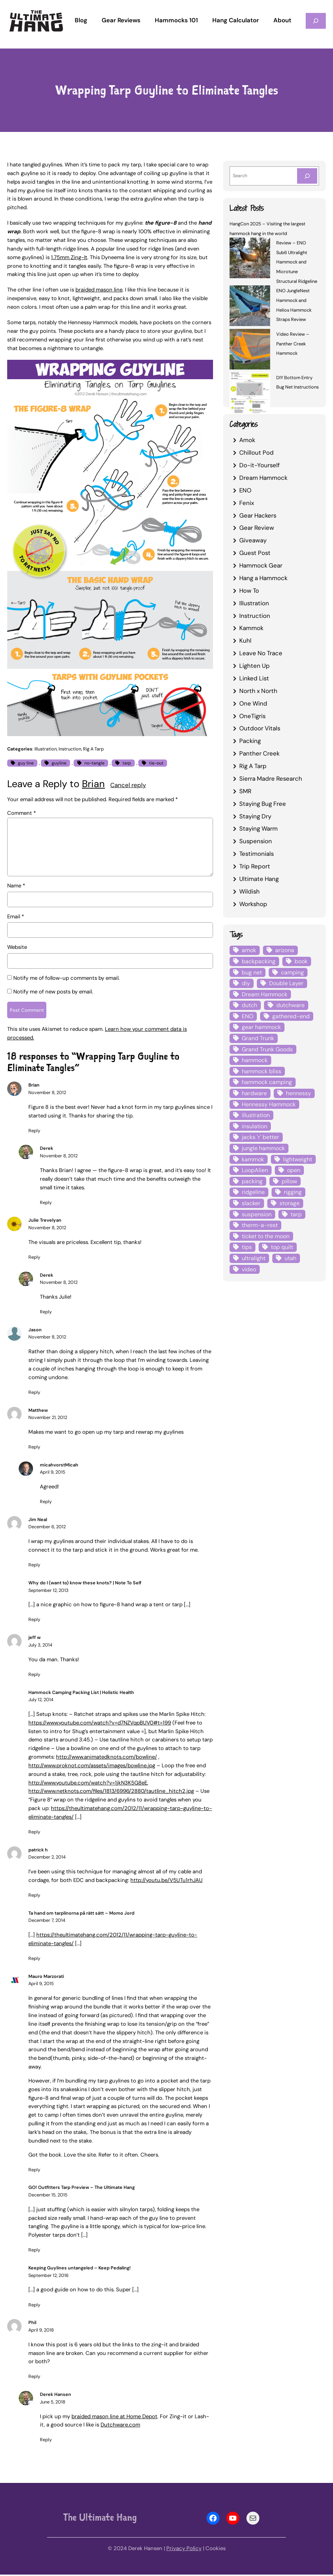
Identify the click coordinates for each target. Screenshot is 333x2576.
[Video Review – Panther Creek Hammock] (250, 350)
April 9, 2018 (41, 2331)
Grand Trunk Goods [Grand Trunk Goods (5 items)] (267, 1049)
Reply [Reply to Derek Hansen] (46, 2441)
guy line (26, 763)
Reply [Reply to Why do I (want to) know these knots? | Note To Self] (34, 1621)
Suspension (255, 841)
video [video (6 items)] (249, 1269)
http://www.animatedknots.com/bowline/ (106, 1758)
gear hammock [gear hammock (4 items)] (261, 1027)
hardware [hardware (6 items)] (254, 1093)
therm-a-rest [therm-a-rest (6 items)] (260, 1225)
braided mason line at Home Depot (114, 2417)
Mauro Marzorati (46, 1978)
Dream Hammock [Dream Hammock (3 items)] (264, 994)
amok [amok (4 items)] (249, 950)
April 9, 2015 (52, 1474)
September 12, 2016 (48, 2277)
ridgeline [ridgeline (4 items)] (253, 1192)
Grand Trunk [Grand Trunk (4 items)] (258, 1038)
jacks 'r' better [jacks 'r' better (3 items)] (260, 1137)
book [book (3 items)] (301, 961)
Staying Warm (258, 828)
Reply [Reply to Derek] (46, 1204)
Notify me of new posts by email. (53, 991)
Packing (250, 741)
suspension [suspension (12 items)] (257, 1214)
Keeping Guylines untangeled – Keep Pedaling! (79, 2270)
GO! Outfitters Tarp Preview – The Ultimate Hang (81, 2189)
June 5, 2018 (52, 2403)
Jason (35, 1331)
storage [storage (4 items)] (289, 1203)
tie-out (156, 763)
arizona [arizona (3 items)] (284, 950)
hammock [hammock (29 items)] (255, 1060)
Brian (93, 783)
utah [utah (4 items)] (290, 1258)
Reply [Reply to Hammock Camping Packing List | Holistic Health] (34, 1834)
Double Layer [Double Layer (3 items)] (286, 983)
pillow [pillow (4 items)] (289, 1181)
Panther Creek (259, 753)
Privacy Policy (184, 2550)
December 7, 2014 (46, 1922)
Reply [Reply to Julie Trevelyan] (34, 1258)
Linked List (254, 678)
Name (16, 885)
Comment (21, 813)
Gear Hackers (257, 515)
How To (249, 590)
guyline (59, 763)
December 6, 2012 (47, 1528)
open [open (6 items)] (293, 1170)
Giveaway (253, 540)
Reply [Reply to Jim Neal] (34, 1566)
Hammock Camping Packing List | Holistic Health (81, 1694)
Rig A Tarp (93, 749)
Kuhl (245, 640)
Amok (247, 440)
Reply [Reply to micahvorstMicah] (46, 1503)
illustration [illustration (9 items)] (256, 1115)
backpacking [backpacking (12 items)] (259, 961)
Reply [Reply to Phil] (34, 2378)
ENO (245, 490)
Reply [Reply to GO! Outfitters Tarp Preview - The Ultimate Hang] (34, 2252)
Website (17, 947)
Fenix (246, 503)
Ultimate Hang (259, 879)
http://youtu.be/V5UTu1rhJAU (166, 1882)
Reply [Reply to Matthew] (34, 1449)
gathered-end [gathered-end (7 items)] (291, 1016)
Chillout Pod (256, 452)
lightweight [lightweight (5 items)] (297, 1159)
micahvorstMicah (59, 1466)
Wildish (249, 891)
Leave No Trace (260, 653)
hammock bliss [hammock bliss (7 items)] (261, 1071)
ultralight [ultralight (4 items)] (253, 1258)
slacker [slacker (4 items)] (251, 1203)
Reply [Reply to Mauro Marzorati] (34, 2171)
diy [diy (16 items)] (246, 983)
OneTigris (252, 716)
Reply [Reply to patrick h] (34, 1897)
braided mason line (98, 289)
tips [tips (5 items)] (247, 1247)
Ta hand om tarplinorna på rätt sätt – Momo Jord (81, 1915)
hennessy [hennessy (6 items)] (298, 1093)
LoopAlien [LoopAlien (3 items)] (255, 1170)
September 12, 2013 (48, 1592)
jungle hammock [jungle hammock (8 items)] (263, 1148)
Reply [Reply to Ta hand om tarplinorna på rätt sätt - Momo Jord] (34, 1960)
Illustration (45, 749)
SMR (245, 791)
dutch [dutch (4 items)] (249, 1005)
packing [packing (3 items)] (252, 1181)
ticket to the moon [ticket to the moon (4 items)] (266, 1236)
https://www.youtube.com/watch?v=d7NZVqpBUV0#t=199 (99, 1724)
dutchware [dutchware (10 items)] (290, 1005)
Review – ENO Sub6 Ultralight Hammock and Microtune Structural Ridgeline (296, 262)
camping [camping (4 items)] (292, 972)
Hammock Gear (260, 565)
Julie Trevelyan (44, 1222)
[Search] (307, 176)
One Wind (253, 703)
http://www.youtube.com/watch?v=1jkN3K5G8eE (87, 1784)
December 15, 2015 (48, 2196)
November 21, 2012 (47, 1419)
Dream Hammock (263, 478)
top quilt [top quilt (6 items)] (282, 1247)
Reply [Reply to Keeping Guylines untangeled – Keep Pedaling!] (34, 2306)
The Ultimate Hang (100, 2518)
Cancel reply (128, 785)
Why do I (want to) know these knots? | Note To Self (85, 1584)
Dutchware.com (120, 2426)
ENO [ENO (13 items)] (247, 1016)
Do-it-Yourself (259, 465)
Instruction (70, 749)
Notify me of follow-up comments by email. (66, 978)
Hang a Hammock (263, 578)
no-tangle (94, 763)
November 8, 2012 (47, 1094)
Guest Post (254, 553)
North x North (258, 691)
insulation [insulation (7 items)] (254, 1126)
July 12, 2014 (41, 1701)
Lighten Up (254, 666)
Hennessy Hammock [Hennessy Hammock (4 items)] (269, 1104)
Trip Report (254, 866)
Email (15, 916)
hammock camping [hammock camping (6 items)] (267, 1082)
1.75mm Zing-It (69, 257)
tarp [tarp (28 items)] (296, 1214)
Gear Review (256, 528)
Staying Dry (255, 816)
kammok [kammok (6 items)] (253, 1159)
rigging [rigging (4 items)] (293, 1192)
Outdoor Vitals (259, 728)
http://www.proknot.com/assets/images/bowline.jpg (91, 1767)
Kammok (251, 628)
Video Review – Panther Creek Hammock (292, 343)
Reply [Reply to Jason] (34, 1394)
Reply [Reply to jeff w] (34, 1676)
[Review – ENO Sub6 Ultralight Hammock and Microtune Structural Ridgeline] (250, 259)
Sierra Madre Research (270, 778)
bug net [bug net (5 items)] (252, 972)
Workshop (253, 904)
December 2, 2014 (47, 1859)
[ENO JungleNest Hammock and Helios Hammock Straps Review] (250, 306)
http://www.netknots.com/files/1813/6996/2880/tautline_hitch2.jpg (111, 1792)
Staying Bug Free (262, 804)
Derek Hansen (55, 2396)
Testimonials (256, 854)
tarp (126, 763)
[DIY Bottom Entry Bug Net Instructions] (250, 393)
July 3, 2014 (40, 1646)
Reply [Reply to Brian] (34, 1132)
